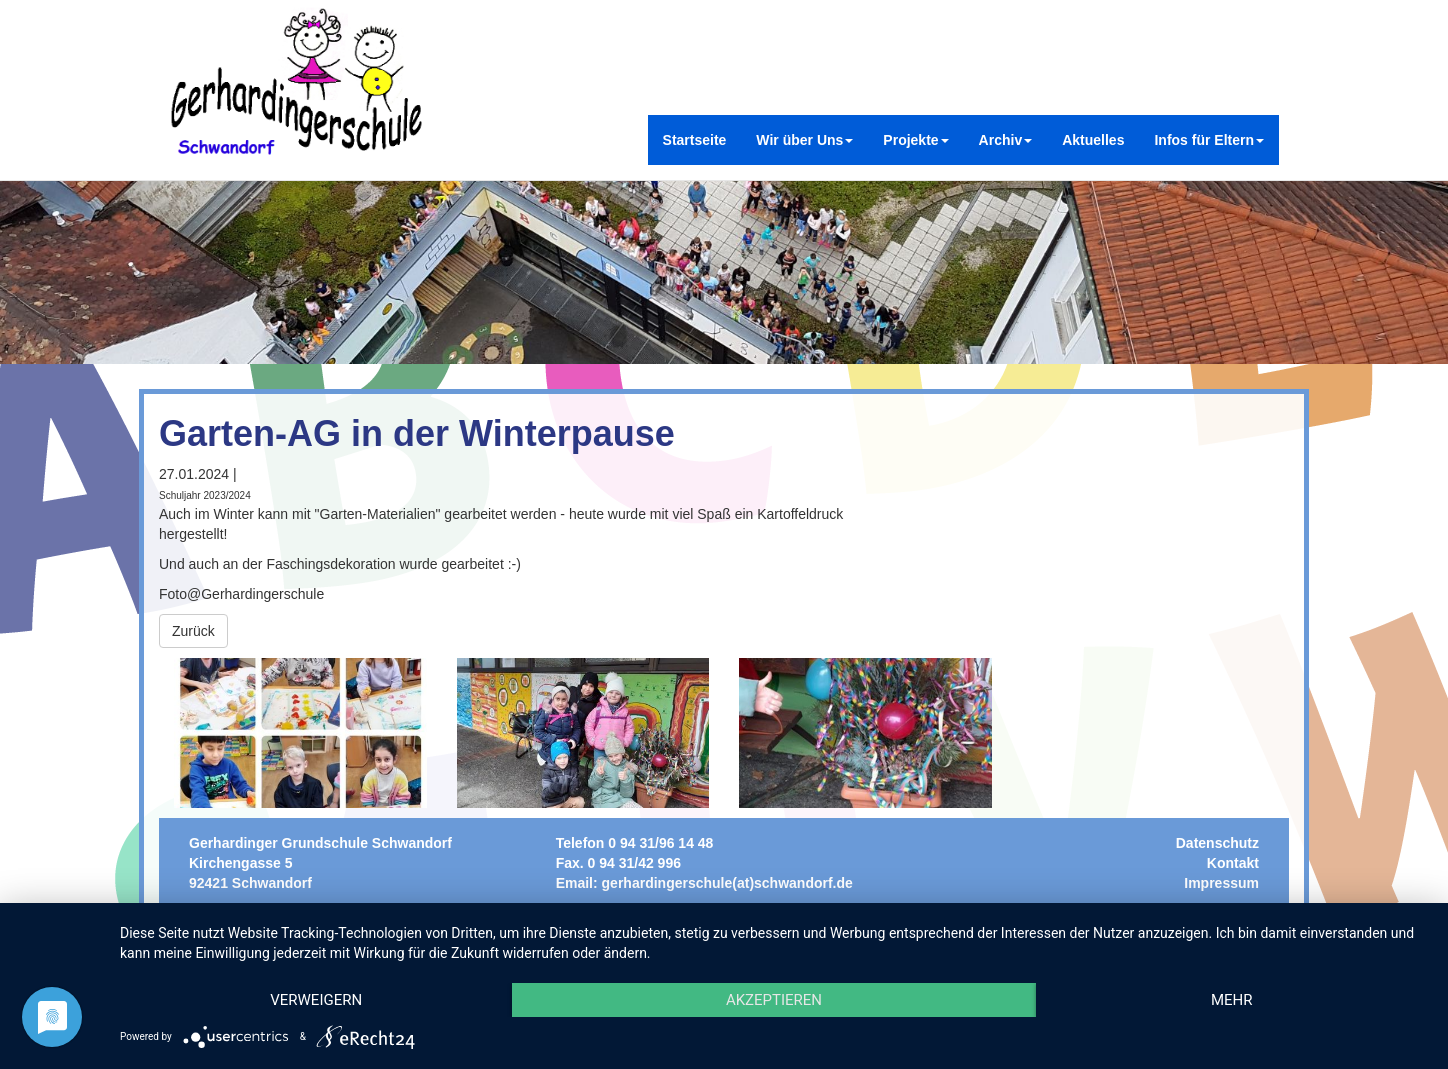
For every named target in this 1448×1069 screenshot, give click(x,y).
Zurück (193, 631)
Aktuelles (1093, 140)
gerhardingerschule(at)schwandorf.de (727, 883)
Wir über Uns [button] (804, 140)
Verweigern (316, 1000)
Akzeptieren (774, 1000)
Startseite (695, 140)
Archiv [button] (1006, 140)
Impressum (1221, 883)
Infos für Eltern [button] (1209, 140)
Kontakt (1233, 863)
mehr (1232, 1000)
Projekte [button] (915, 140)
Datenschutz (1217, 843)
